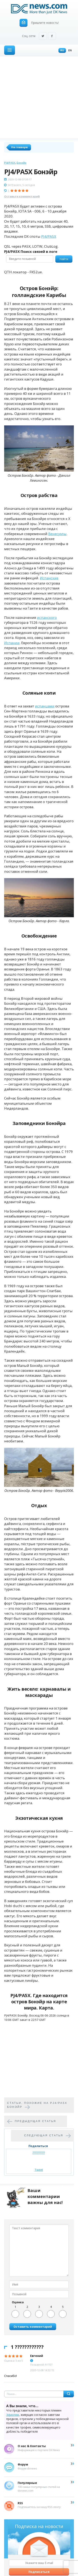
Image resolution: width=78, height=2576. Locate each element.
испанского (47, 617)
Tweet (39, 2170)
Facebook (52, 36)
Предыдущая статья (35, 2121)
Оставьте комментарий (22, 196)
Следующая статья (43, 2135)
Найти (63, 259)
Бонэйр (21, 162)
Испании (12, 642)
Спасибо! (10, 2376)
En (69, 50)
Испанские (49, 578)
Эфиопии (12, 2415)
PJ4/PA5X (9, 162)
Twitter (43, 36)
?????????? (38, 2153)
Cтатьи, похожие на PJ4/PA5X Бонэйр (37, 2104)
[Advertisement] (39, 97)
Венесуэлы (57, 533)
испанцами (44, 706)
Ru (61, 50)
